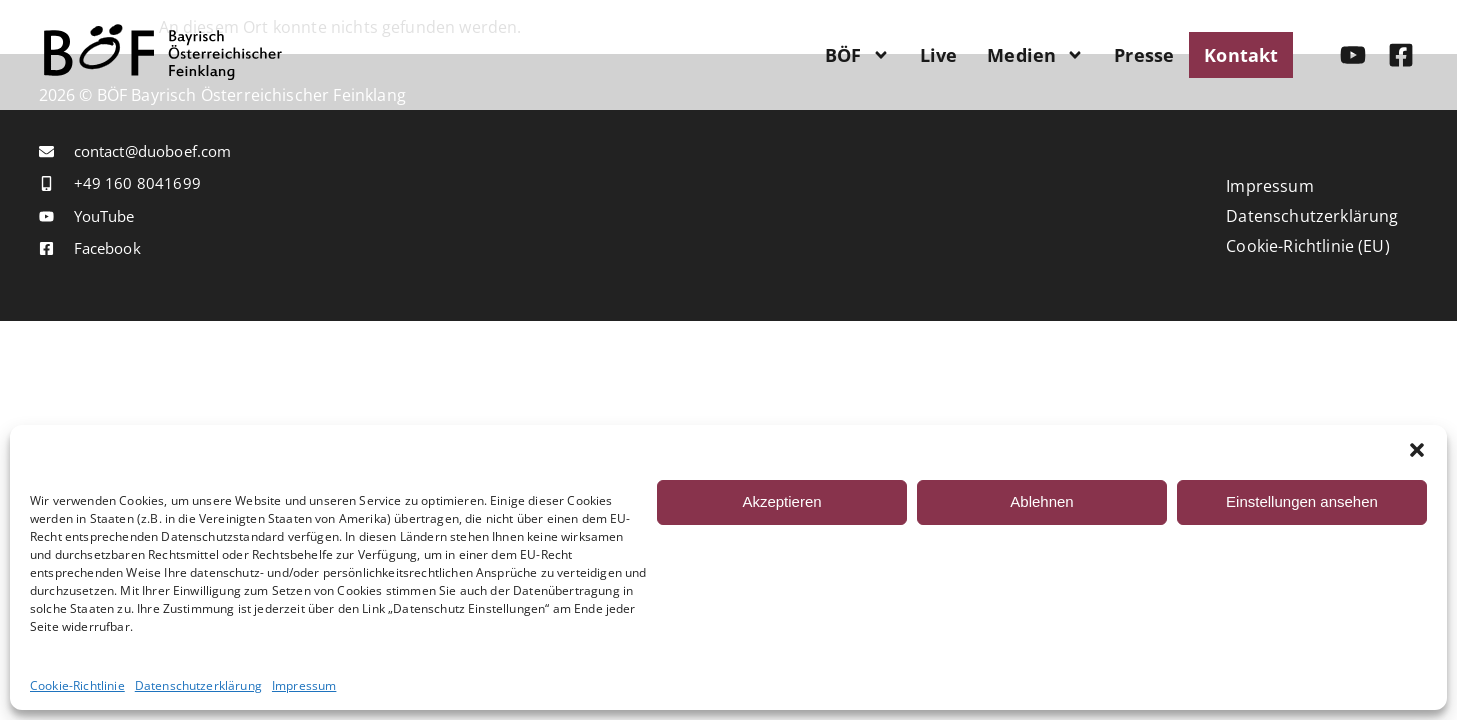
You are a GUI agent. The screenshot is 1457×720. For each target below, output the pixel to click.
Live (939, 55)
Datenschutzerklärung (198, 685)
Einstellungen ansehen (1302, 501)
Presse (1144, 55)
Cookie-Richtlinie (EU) (1308, 246)
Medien (1035, 55)
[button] (1417, 450)
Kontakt (1241, 55)
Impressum (304, 685)
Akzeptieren (781, 501)
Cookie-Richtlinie (77, 685)
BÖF (857, 55)
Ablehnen (1041, 501)
